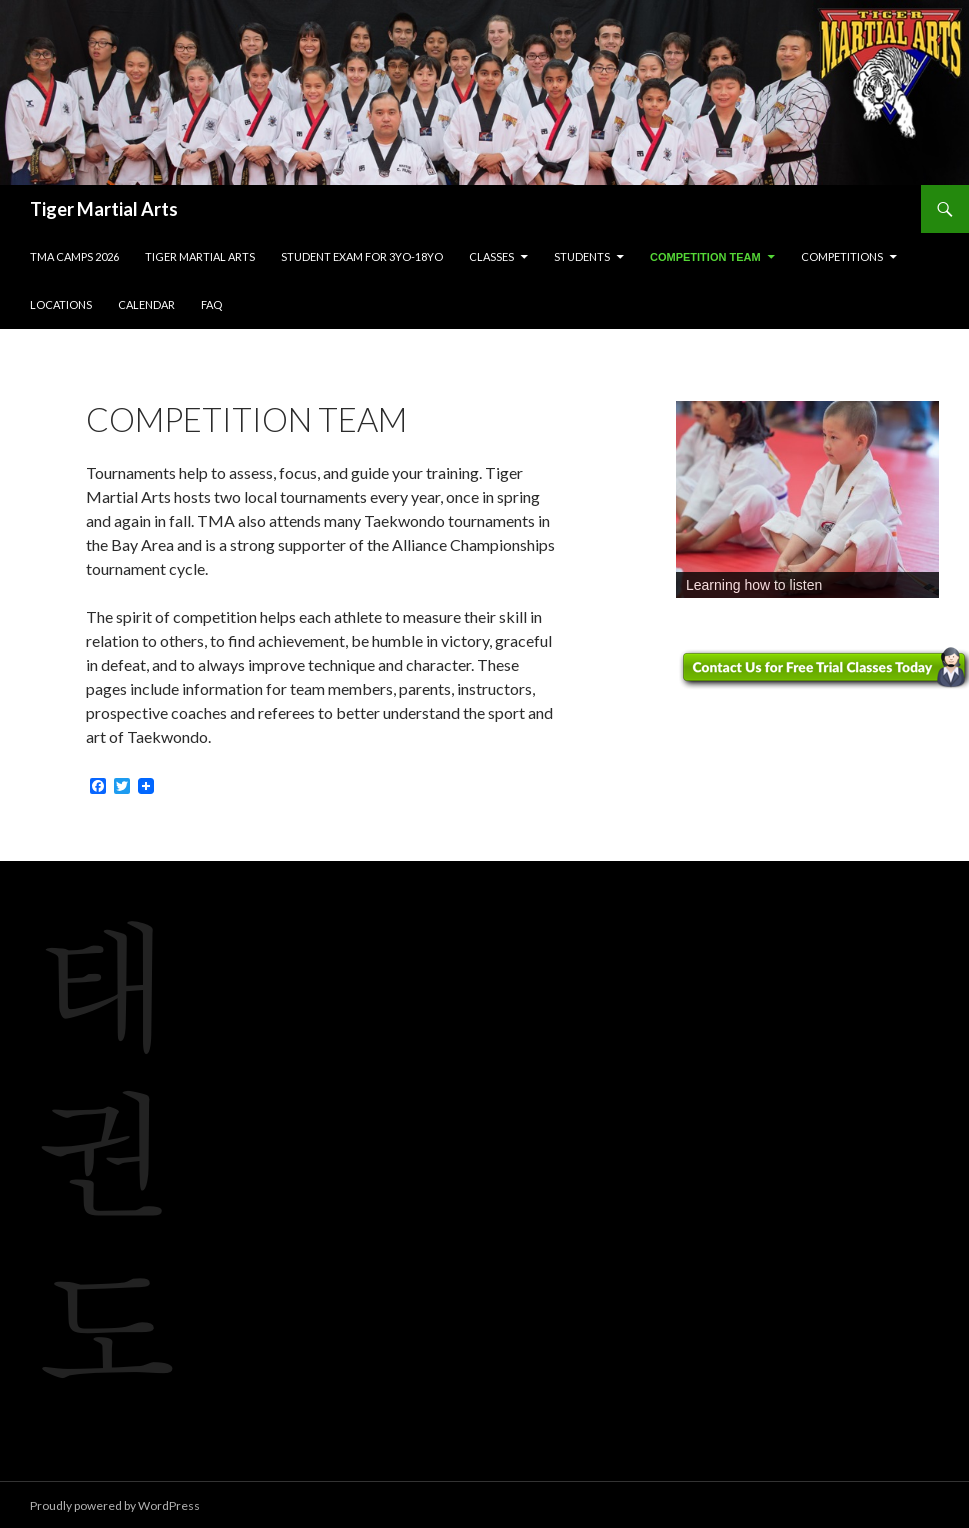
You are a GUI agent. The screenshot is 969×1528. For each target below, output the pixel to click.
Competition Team (705, 257)
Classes (491, 256)
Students (582, 256)
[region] (807, 499)
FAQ (211, 304)
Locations (61, 304)
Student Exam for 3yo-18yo (362, 256)
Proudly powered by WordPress (115, 1505)
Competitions (842, 256)
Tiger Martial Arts (104, 209)
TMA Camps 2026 (74, 256)
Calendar (146, 304)
